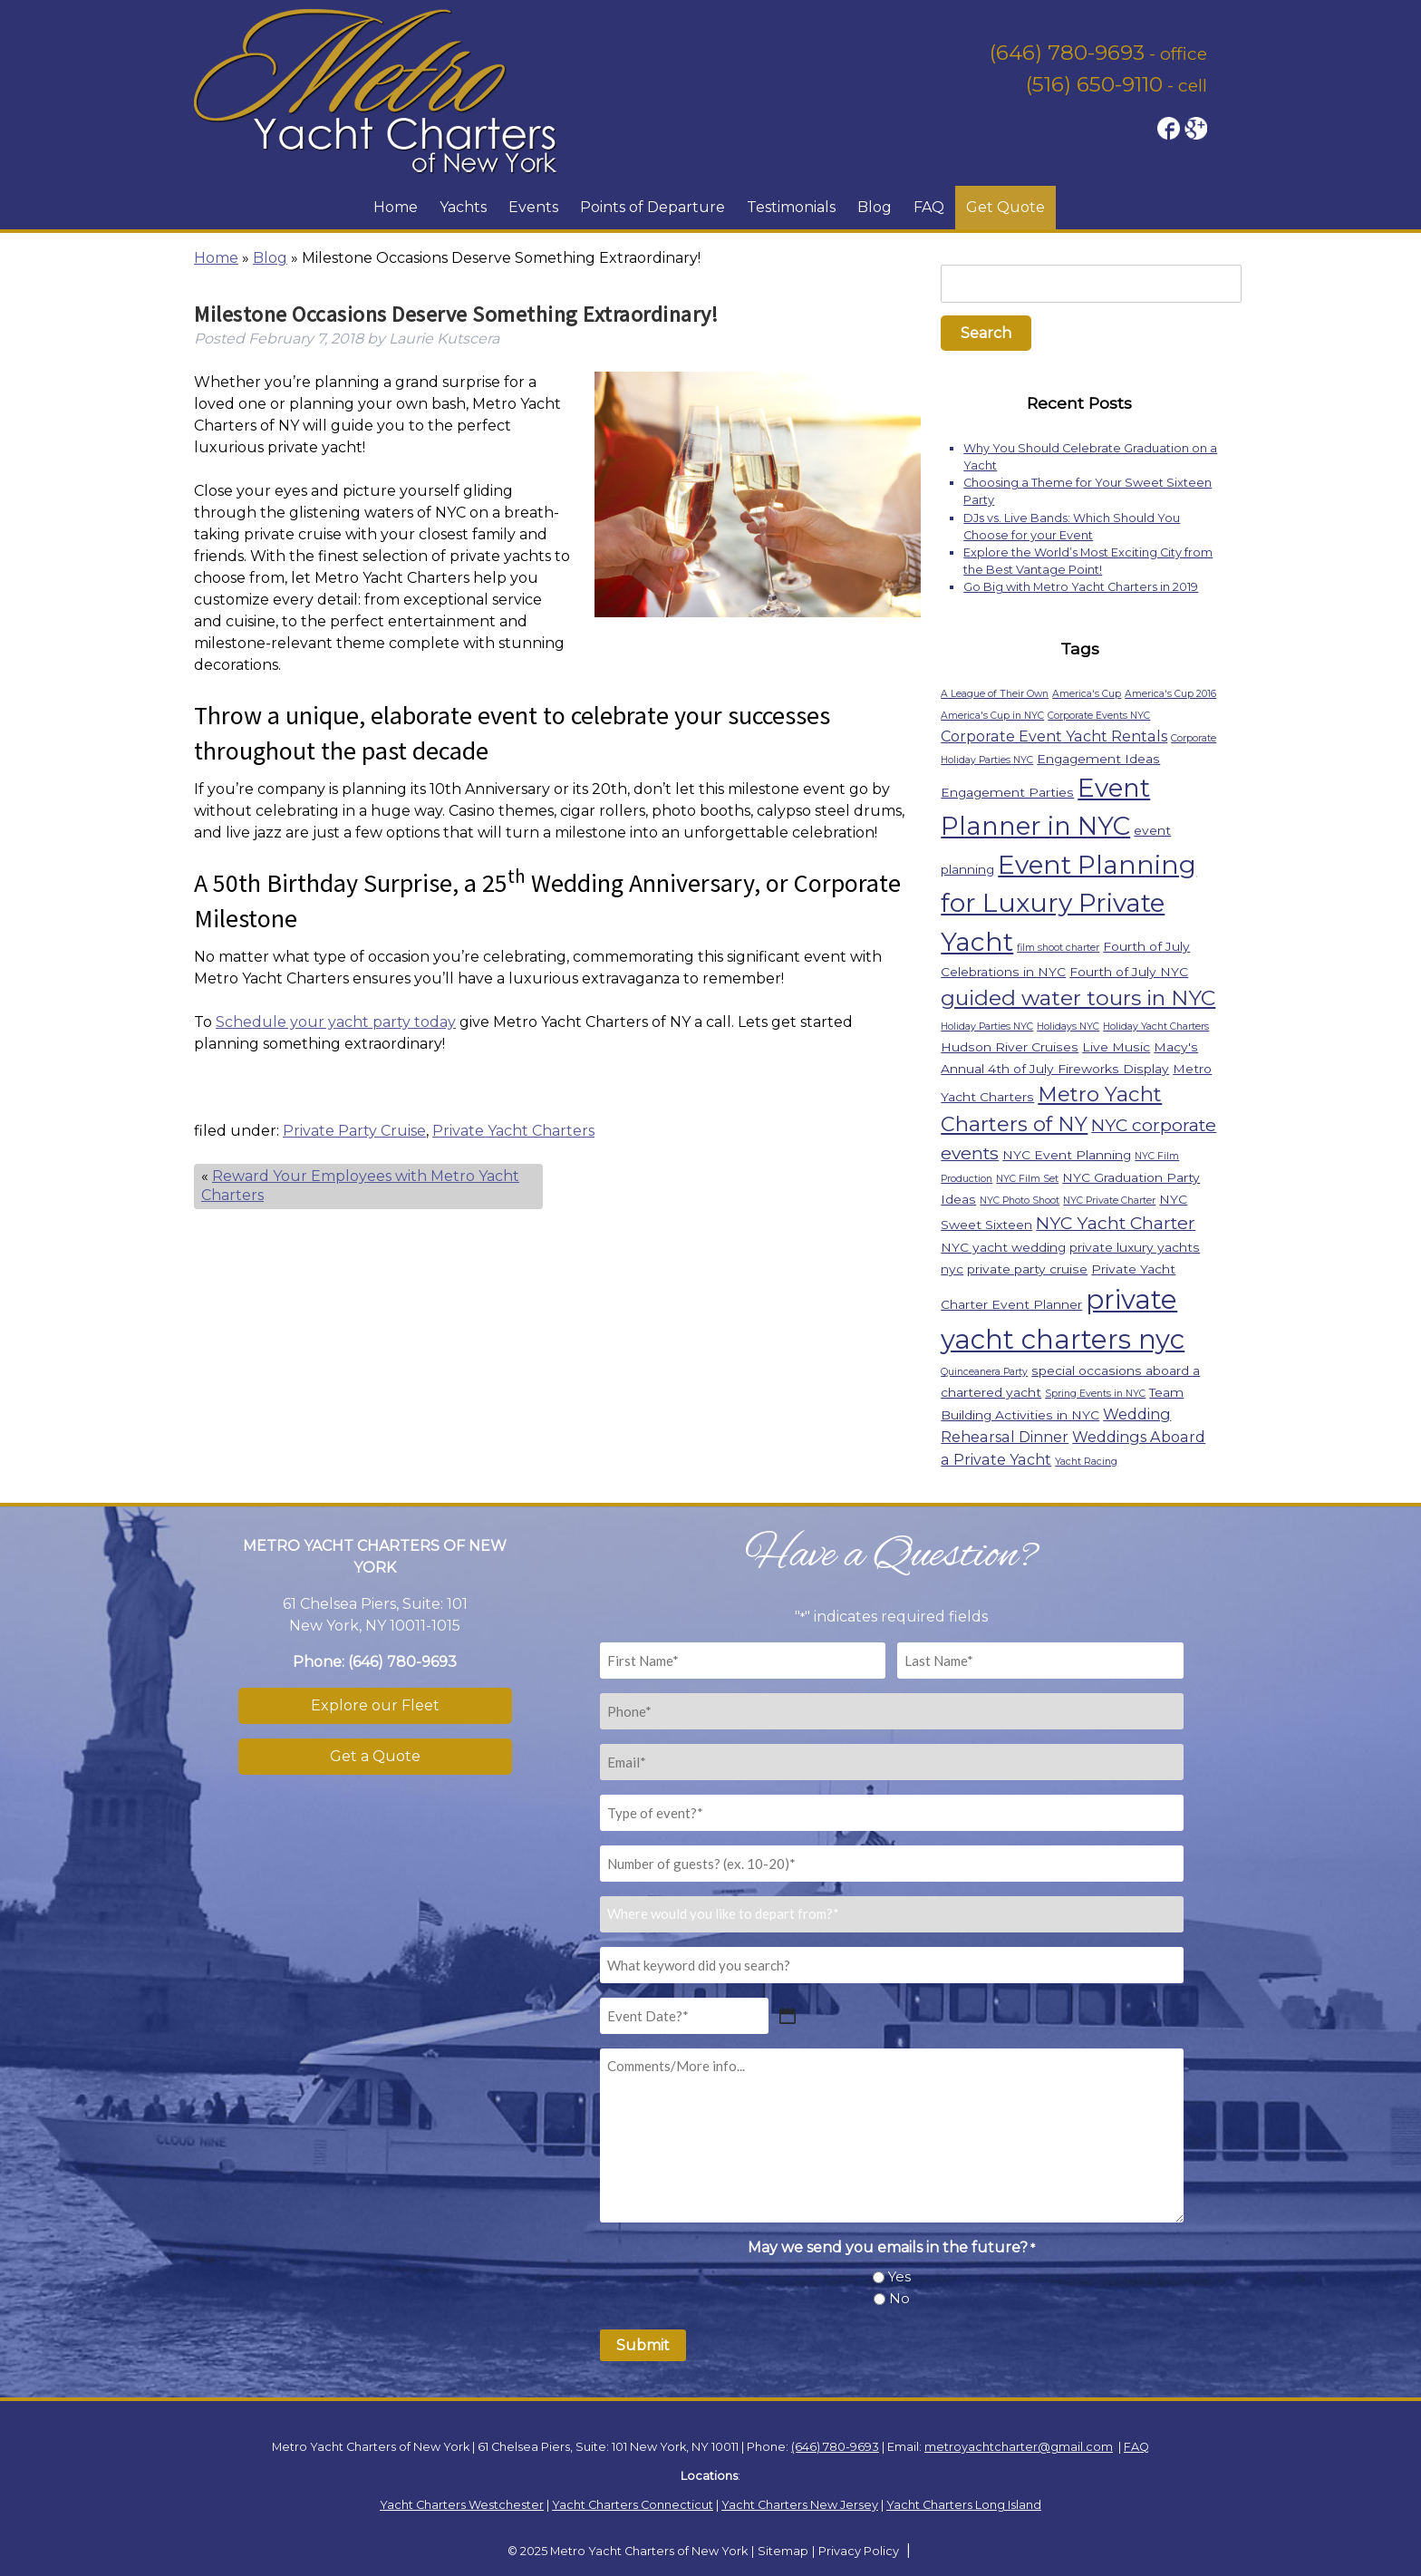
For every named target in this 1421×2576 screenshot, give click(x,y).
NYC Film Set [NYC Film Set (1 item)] (1027, 1179)
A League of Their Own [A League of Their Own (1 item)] (995, 694)
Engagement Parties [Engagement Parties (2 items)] (1007, 792)
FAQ (929, 207)
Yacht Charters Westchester (462, 2505)
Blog (874, 207)
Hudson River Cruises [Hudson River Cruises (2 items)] (1009, 1047)
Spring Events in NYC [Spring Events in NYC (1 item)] (1095, 1393)
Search (986, 333)
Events (533, 207)
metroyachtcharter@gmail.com (1018, 2447)
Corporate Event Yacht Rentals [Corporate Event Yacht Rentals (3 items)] (1054, 736)
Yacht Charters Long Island (963, 2505)
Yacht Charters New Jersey (799, 2505)
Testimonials (791, 207)
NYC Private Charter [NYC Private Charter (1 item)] (1109, 1200)
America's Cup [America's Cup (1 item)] (1086, 694)
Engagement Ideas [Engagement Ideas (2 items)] (1098, 758)
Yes (899, 2276)
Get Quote (1005, 207)
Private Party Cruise (354, 1130)
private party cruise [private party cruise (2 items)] (1027, 1269)
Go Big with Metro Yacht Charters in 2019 (1080, 587)
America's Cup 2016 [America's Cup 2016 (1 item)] (1170, 694)
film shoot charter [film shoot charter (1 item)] (1058, 948)
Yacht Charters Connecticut (632, 2505)
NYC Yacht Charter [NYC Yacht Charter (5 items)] (1115, 1223)
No (899, 2298)
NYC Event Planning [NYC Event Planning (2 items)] (1066, 1155)
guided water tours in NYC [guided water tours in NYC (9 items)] (1078, 998)
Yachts (463, 207)
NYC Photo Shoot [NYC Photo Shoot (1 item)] (1019, 1200)
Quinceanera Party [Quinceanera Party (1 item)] (984, 1372)
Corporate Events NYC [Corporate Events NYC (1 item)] (1099, 715)
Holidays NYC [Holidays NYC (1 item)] (1068, 1026)
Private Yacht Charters (513, 1130)
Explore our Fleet (375, 1705)
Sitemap (783, 2551)
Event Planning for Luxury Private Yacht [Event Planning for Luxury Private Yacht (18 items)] (1068, 903)
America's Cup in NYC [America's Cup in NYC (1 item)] (992, 715)
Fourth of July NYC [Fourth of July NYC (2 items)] (1128, 971)
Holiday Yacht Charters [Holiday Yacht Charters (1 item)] (1156, 1026)
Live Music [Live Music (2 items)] (1116, 1047)
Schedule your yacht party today (336, 1022)
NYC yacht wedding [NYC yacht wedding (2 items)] (1003, 1247)
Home (395, 207)
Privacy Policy (858, 2551)
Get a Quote (375, 1756)
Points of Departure (652, 207)
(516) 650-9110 (1094, 84)
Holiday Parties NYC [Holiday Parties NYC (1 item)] (987, 1026)
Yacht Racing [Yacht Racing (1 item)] (1086, 1461)
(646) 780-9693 (1067, 52)
